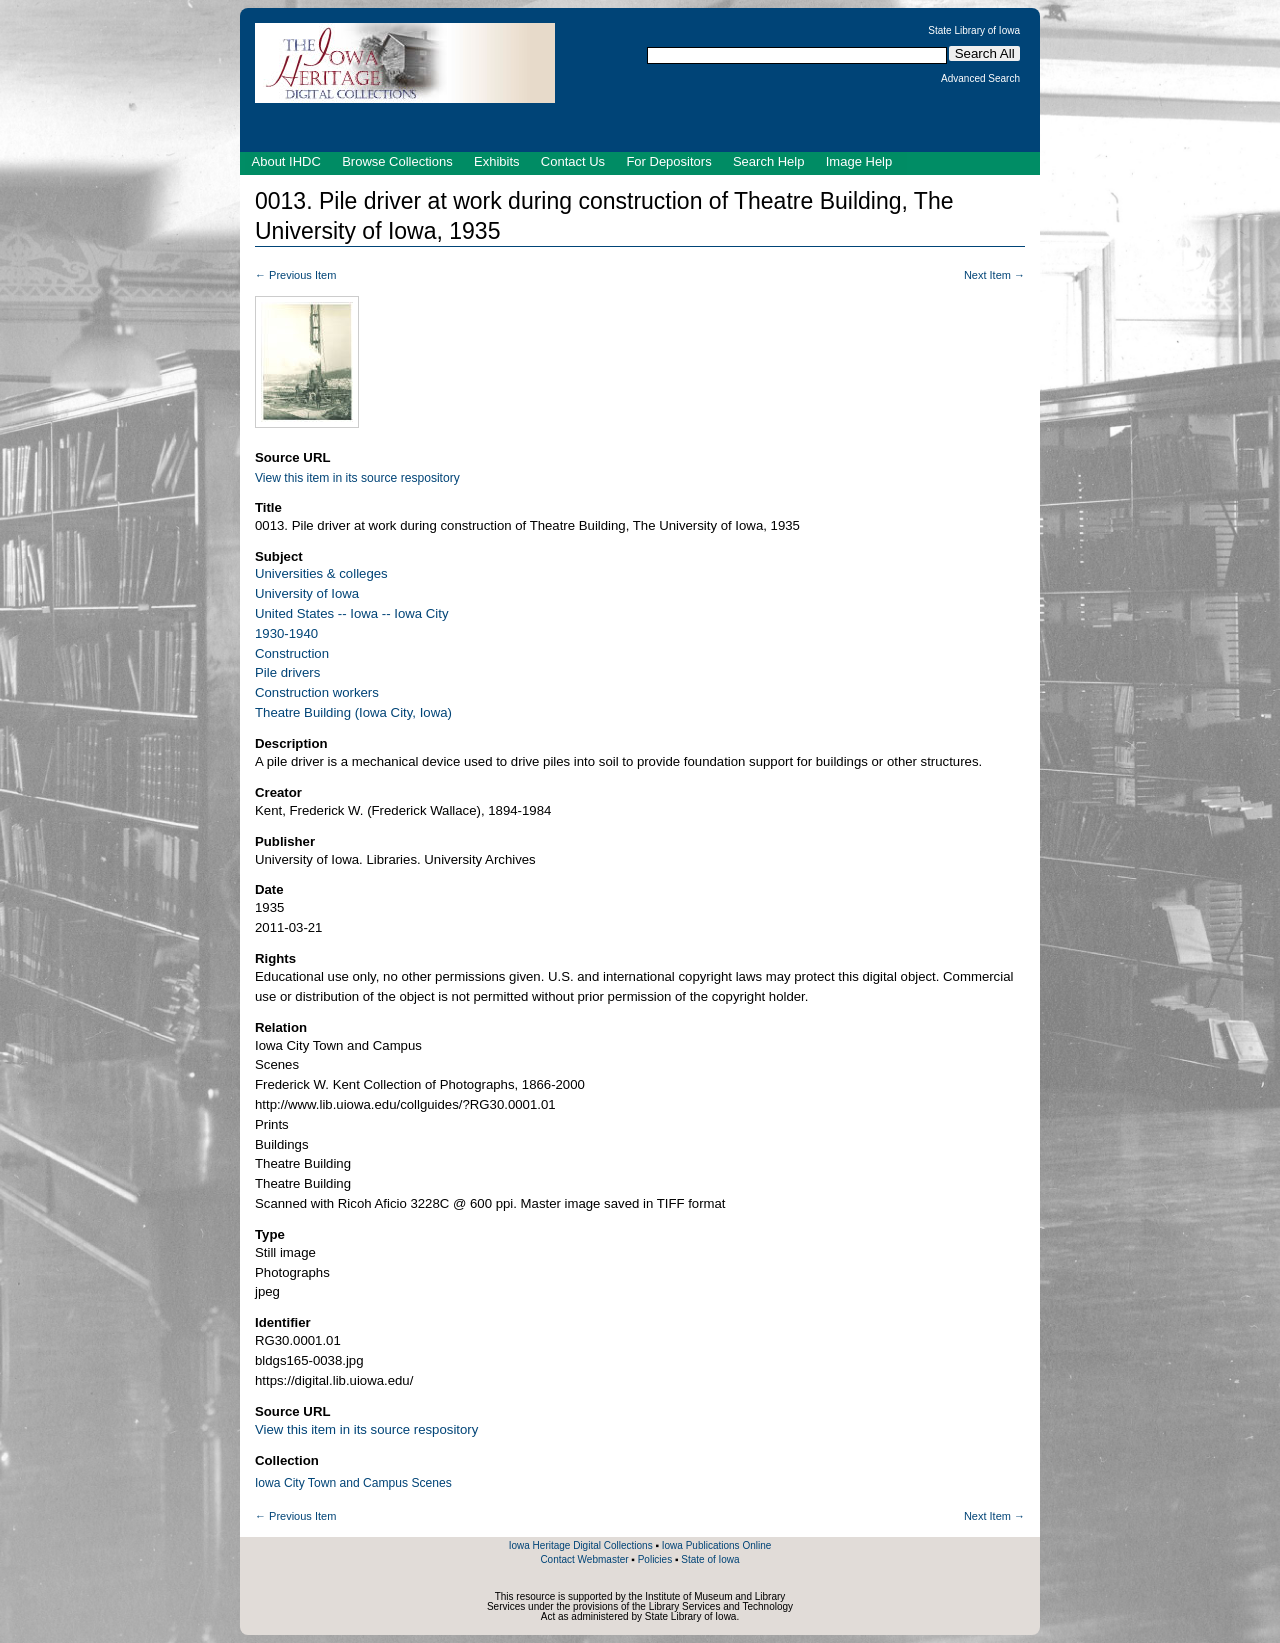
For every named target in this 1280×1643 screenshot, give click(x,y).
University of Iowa (307, 593)
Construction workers (317, 692)
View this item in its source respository (357, 478)
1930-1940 (286, 633)
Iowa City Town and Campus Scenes (353, 1483)
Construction (292, 653)
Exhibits (497, 161)
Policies (655, 1559)
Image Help (859, 161)
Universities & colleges (321, 573)
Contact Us (573, 161)
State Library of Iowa (974, 31)
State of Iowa (710, 1559)
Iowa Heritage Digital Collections (581, 1545)
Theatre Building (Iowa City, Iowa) (353, 712)
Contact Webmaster (584, 1559)
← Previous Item (295, 275)
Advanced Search (980, 79)
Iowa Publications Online (717, 1545)
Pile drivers (287, 672)
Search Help (769, 161)
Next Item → (994, 275)
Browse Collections (397, 161)
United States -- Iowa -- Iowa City (351, 613)
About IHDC (286, 161)
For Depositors (668, 161)
